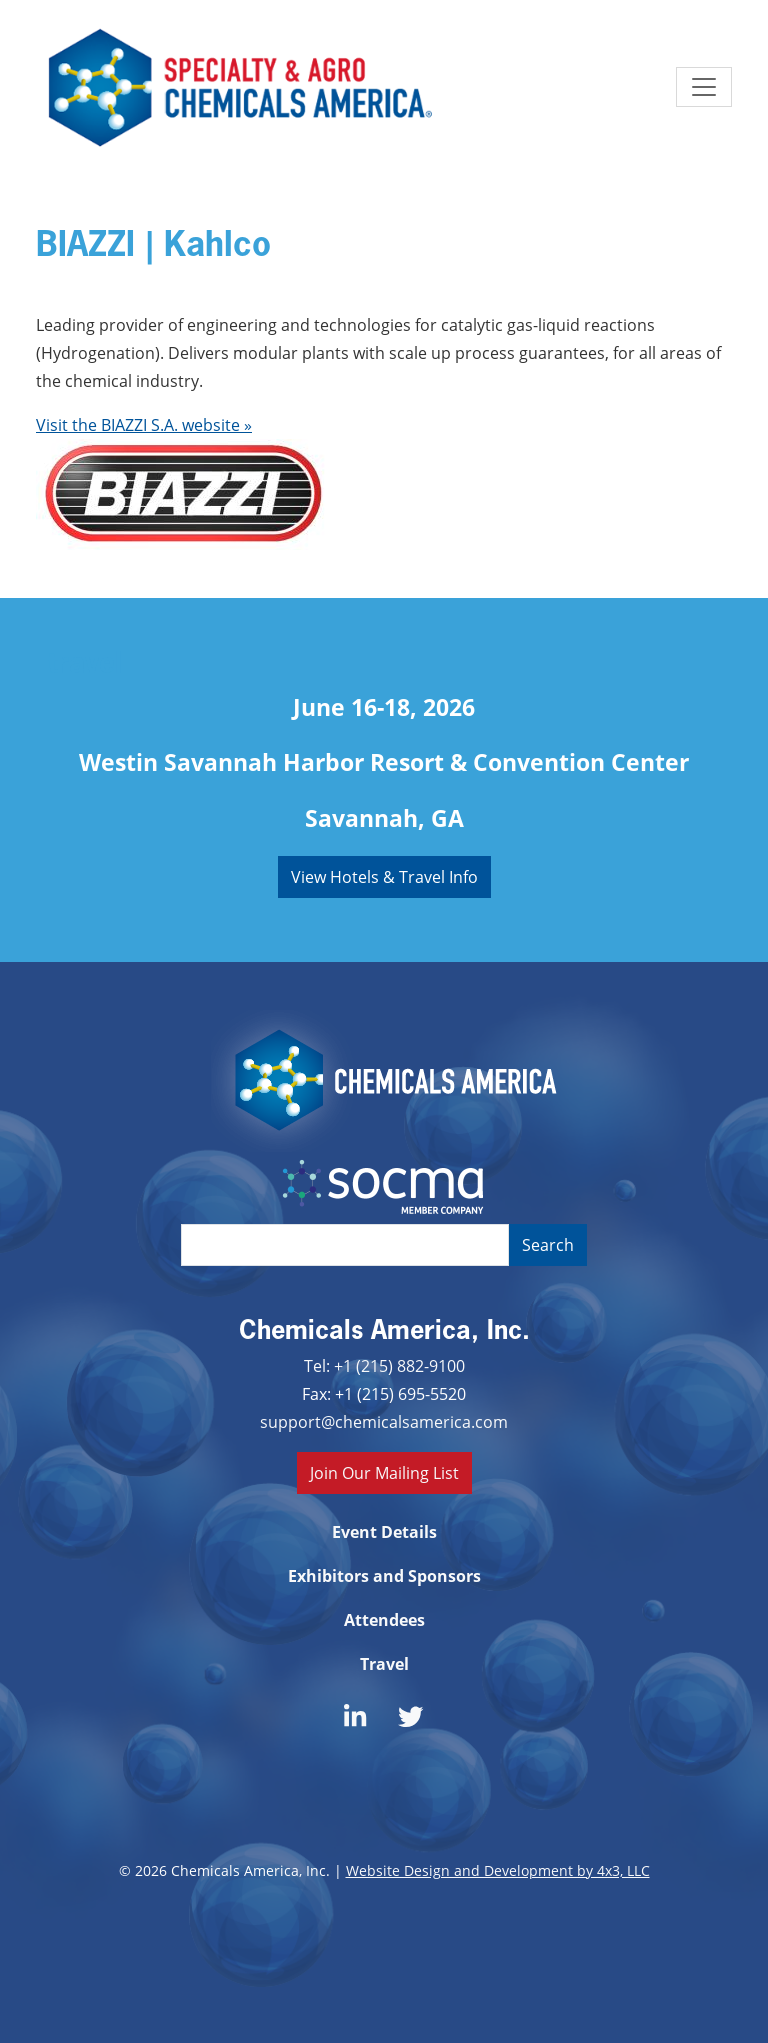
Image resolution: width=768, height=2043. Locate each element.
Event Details (384, 1532)
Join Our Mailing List (384, 1472)
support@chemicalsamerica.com (384, 1421)
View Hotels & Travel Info (384, 876)
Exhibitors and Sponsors (384, 1576)
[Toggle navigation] (704, 87)
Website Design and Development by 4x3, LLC (498, 1870)
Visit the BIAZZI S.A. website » (144, 424)
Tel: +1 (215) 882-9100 (384, 1365)
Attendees (384, 1620)
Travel (384, 1664)
